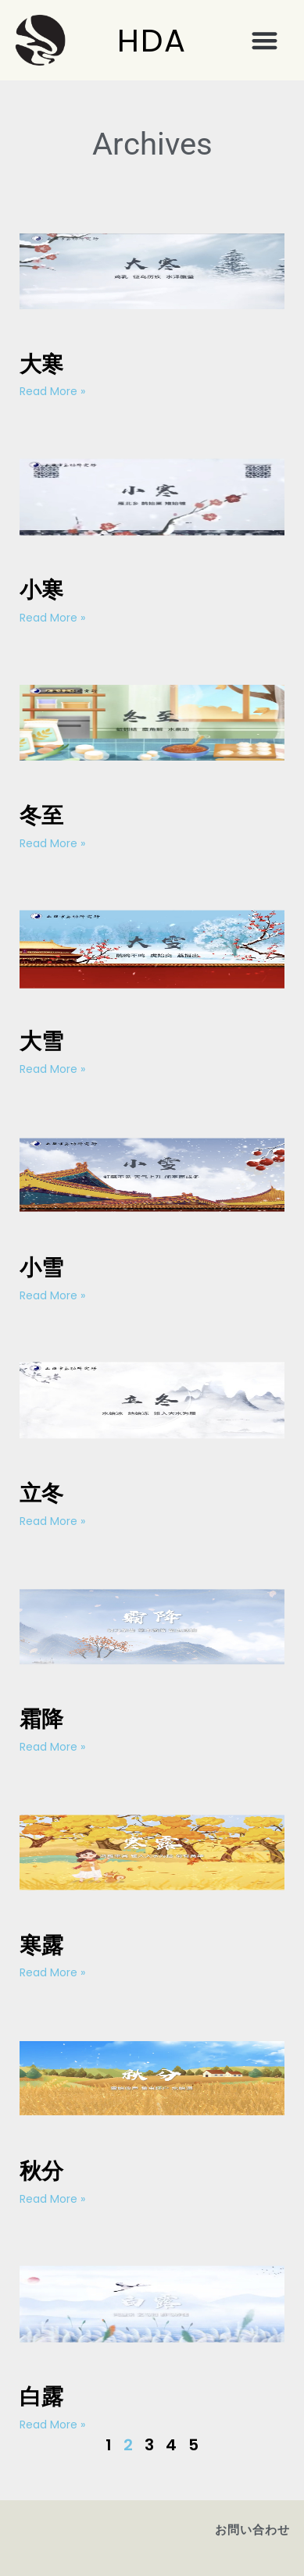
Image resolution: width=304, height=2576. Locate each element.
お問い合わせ (252, 2529)
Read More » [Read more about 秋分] (52, 2199)
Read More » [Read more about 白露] (52, 2424)
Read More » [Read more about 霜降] (52, 1747)
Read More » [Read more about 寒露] (52, 1972)
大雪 (41, 1041)
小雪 (41, 1267)
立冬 (41, 1493)
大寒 (41, 364)
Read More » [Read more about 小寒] (52, 617)
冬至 (41, 815)
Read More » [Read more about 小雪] (52, 1295)
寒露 (41, 1945)
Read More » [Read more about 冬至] (52, 843)
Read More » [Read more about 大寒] (52, 391)
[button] (265, 40)
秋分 (41, 2171)
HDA (152, 40)
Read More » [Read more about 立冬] (52, 1521)
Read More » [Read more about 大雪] (52, 1069)
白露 (41, 2397)
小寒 (41, 590)
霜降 (41, 1719)
